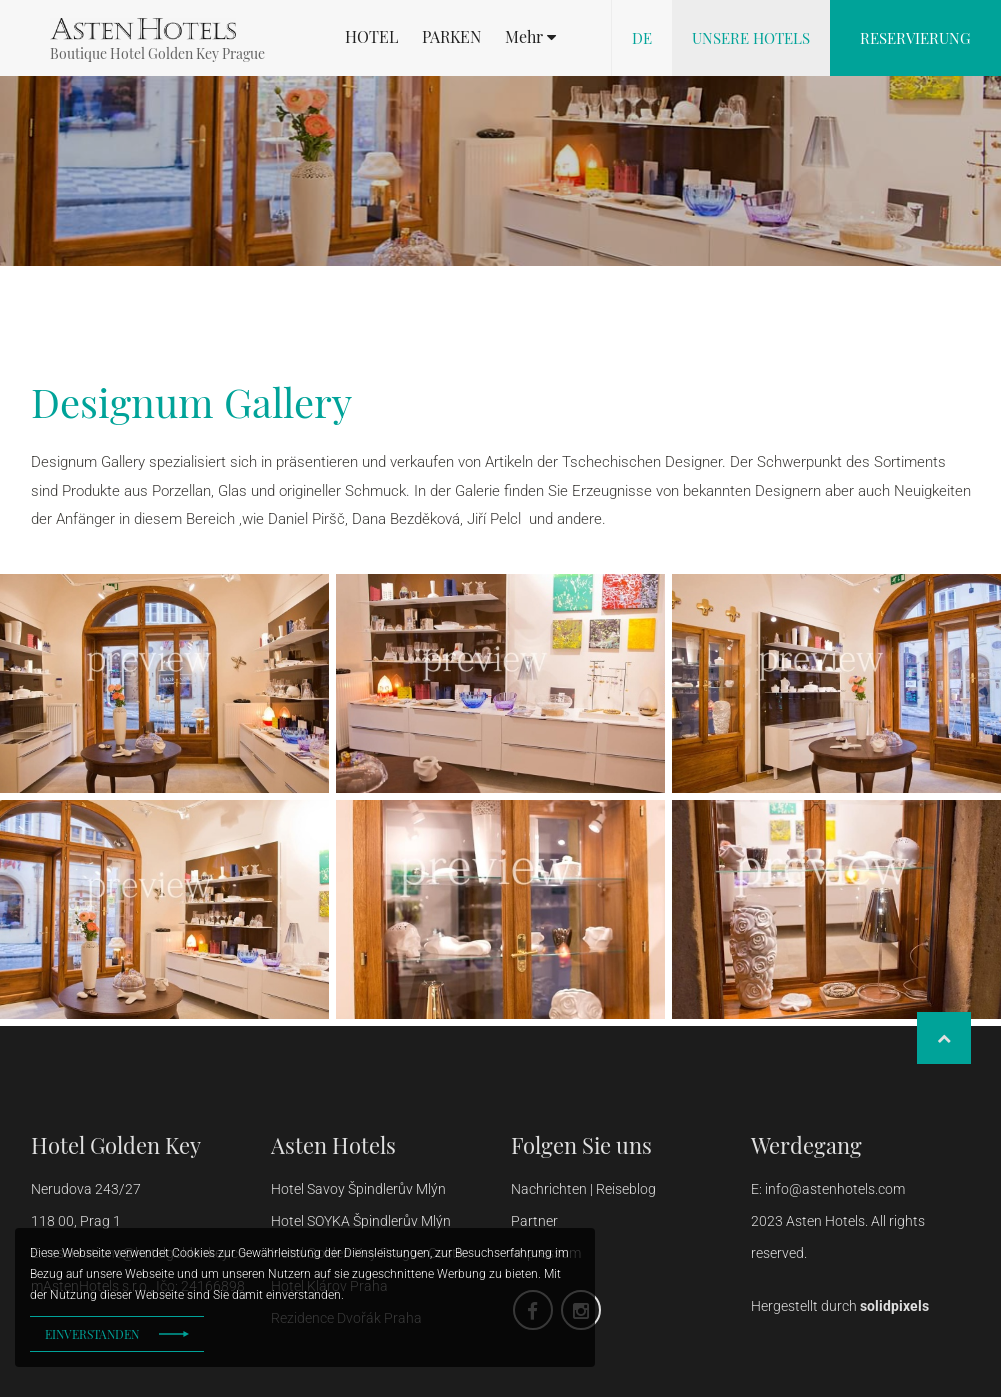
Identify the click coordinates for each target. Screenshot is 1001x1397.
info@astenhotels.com (835, 1189)
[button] (530, 37)
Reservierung (915, 38)
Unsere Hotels (751, 38)
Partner (534, 1221)
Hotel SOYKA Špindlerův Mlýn (361, 1221)
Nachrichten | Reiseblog (583, 1189)
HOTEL (371, 37)
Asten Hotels (333, 1145)
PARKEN (451, 37)
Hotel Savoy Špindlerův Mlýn (360, 1189)
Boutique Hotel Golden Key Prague (157, 53)
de (642, 38)
